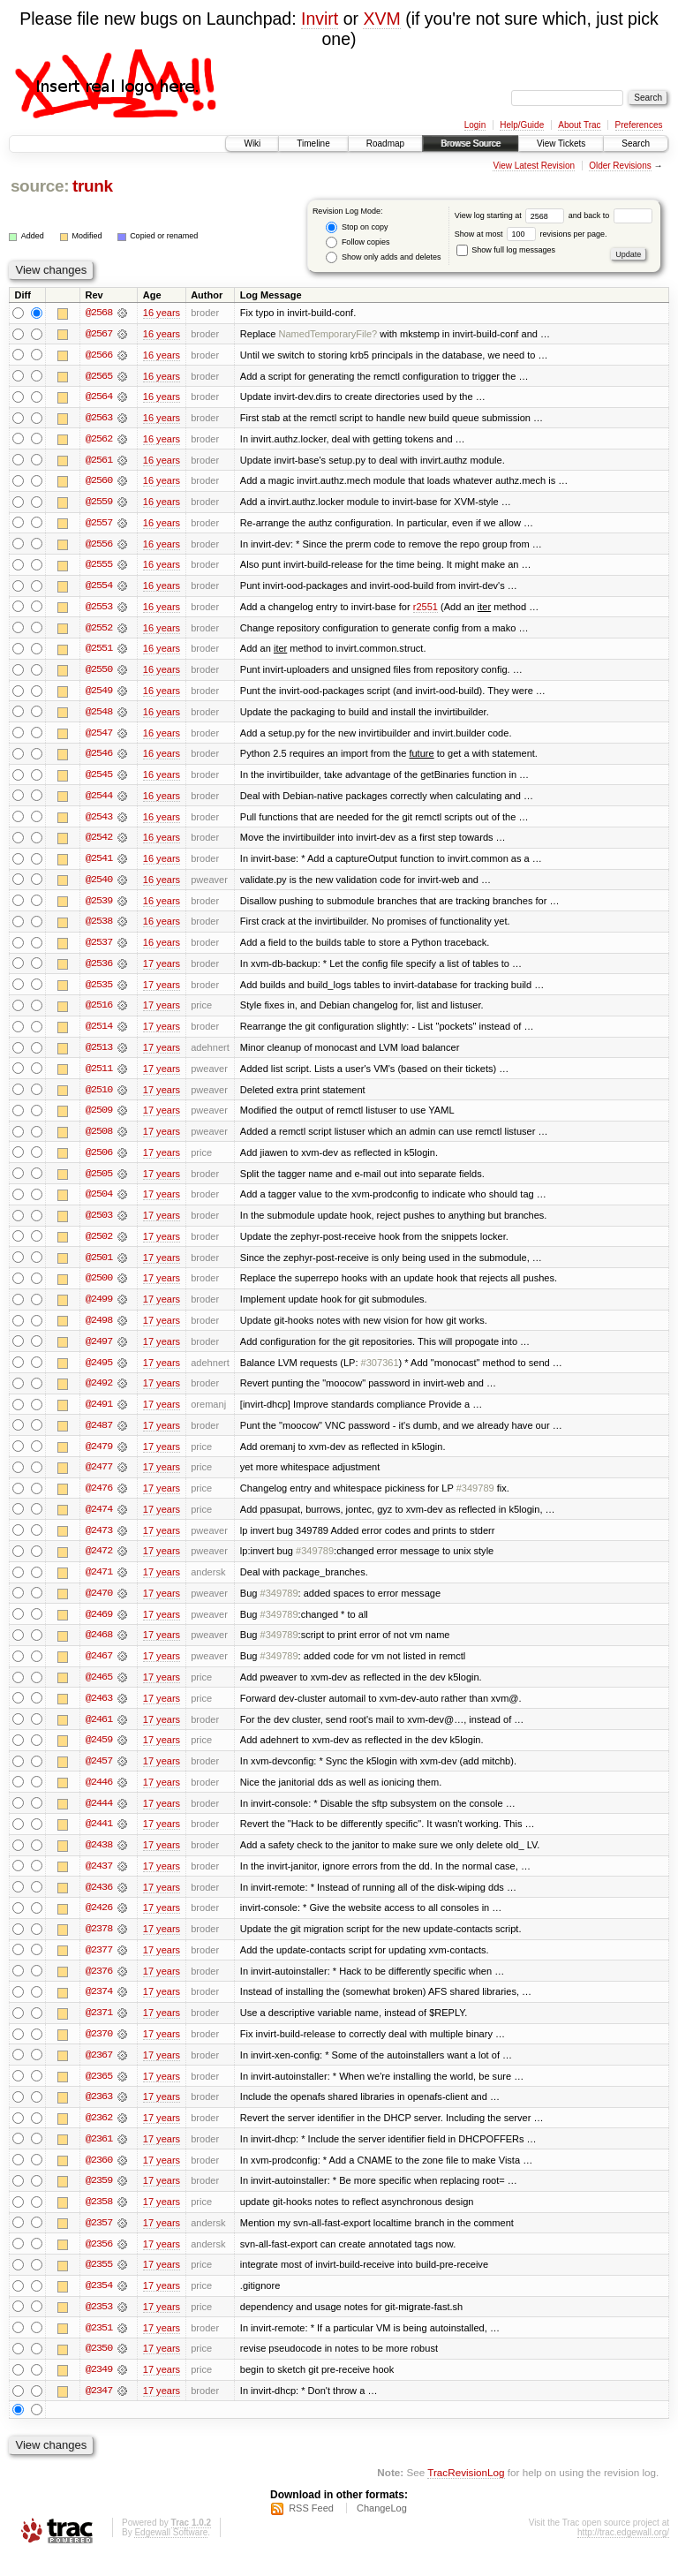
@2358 (99, 2220)
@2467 (99, 1669)
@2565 (99, 376)
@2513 (99, 1054)
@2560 (99, 482)
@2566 (99, 355)
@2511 (99, 1076)
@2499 (99, 1309)
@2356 (99, 2262)
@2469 (99, 1627)
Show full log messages (505, 250)
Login (475, 125)
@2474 (99, 1521)
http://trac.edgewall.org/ (623, 2552)
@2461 (99, 1733)
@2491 (99, 1415)
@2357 (99, 2241)
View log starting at (512, 215)
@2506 (99, 1160)
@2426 (99, 1923)
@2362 (99, 2135)
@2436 (99, 1902)
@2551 (99, 652)
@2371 (99, 2029)
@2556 (99, 546)
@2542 (99, 842)
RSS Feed (311, 2528)
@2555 (99, 567)
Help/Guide (522, 125)
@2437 (99, 1881)
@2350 (99, 2368)
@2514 (99, 1033)
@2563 (99, 419)
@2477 (99, 1478)
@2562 (99, 440)
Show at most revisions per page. (531, 234)
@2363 (99, 2114)
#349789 (475, 1499)
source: (40, 186)
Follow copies (357, 242)
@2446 (99, 1796)
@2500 (99, 1287)
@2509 (99, 1118)
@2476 (99, 1499)
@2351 (99, 2347)
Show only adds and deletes (383, 257)
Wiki (252, 143)
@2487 (99, 1436)
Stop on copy (357, 227)
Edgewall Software (170, 2552)
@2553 (99, 609)
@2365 (99, 2093)
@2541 (99, 864)
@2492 (99, 1393)
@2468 (99, 1648)
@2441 (99, 1839)
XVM (381, 18)
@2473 (99, 1542)
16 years (161, 312)
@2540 (99, 885)
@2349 (99, 2390)
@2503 (99, 1224)
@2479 (99, 1457)
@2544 (99, 800)
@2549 (99, 694)
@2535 (99, 991)
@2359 (99, 2199)
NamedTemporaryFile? (327, 334)
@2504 (99, 1203)
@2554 (99, 588)
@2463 (99, 1711)
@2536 (99, 970)
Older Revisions (620, 165)
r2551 (425, 609)
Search (636, 143)
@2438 (99, 1860)
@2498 (99, 1330)
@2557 (99, 524)
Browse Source (471, 143)
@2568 (99, 313)
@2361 (99, 2156)
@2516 (99, 1012)
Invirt (319, 18)
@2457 (99, 1775)
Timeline (313, 143)
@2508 (99, 1139)
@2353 (99, 2326)
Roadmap (385, 143)
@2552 (99, 630)
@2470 (99, 1605)
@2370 (99, 2050)
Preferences (639, 125)
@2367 (99, 2072)
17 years (161, 969)
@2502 (99, 1245)
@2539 (99, 906)
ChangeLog (382, 2528)
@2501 (99, 1266)
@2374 (99, 2008)
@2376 (99, 1987)
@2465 (99, 1690)
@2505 (99, 1182)
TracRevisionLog (465, 2492)
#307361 (380, 1372)
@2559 (99, 503)
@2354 (99, 2305)
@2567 (99, 334)
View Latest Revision (534, 165)
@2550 (99, 673)
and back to (610, 215)
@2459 (99, 1754)
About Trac (579, 125)
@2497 (99, 1351)
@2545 (99, 779)
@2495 (99, 1372)
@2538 (99, 927)
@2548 (99, 715)
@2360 (99, 2178)
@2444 (99, 1817)
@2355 (99, 2284)
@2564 (99, 397)
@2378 (99, 1945)
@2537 (99, 948)
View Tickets (561, 143)
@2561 (99, 461)
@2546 (99, 758)
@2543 (99, 821)
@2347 (99, 2411)
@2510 (99, 1097)
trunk (92, 186)
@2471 (99, 1584)
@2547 (99, 736)
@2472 (99, 1563)
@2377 (99, 1966)
